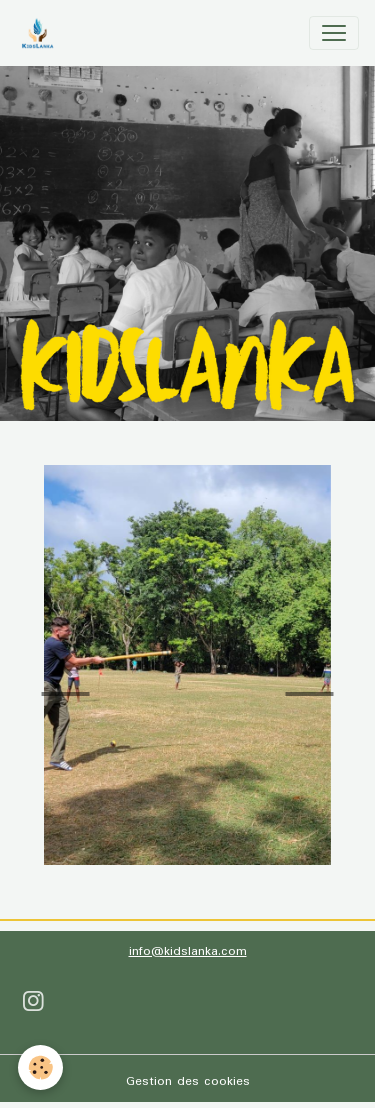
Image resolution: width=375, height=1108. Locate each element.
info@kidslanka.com (188, 951)
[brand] (41, 33)
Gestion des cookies (188, 1081)
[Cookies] (40, 1067)
